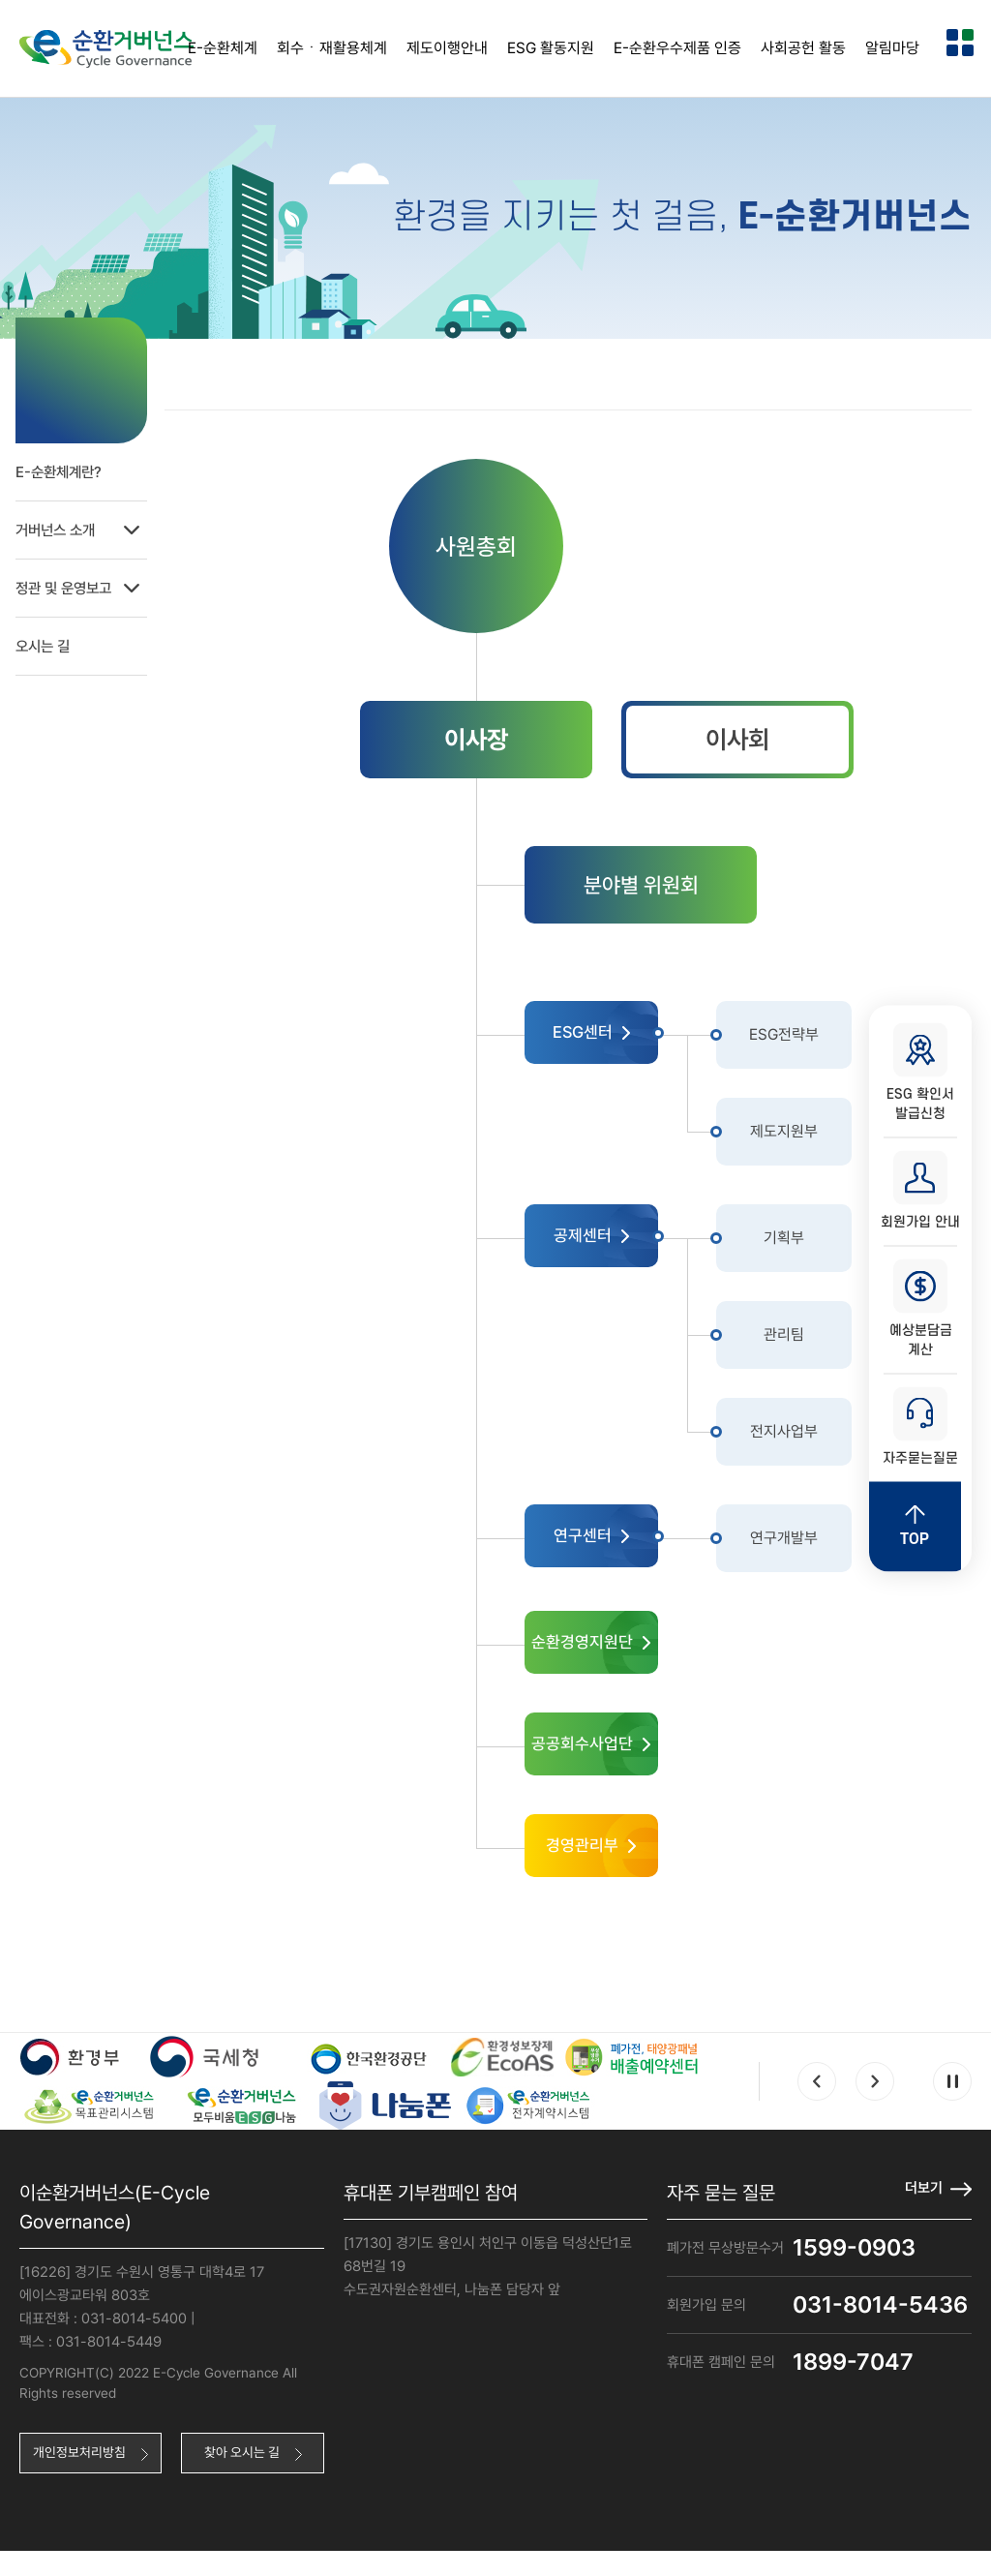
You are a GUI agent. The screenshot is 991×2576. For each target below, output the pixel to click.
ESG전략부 (815, 1042)
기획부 (808, 1245)
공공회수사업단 (608, 1758)
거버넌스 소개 (102, 523)
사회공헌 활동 (803, 48)
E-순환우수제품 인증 (677, 48)
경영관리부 (607, 1865)
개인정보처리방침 (79, 2476)
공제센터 (608, 1245)
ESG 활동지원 (550, 48)
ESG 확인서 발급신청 (920, 1065)
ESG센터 (608, 1042)
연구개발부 (814, 1545)
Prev (816, 2103)
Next (875, 2103)
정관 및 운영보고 (102, 581)
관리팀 (808, 1342)
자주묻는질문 (920, 1431)
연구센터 (608, 1545)
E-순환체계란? (64, 464)
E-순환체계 (222, 48)
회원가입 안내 (920, 1187)
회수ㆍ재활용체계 (332, 48)
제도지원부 (814, 1139)
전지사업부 (814, 1439)
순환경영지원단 (608, 1652)
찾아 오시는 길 (242, 2476)
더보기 (922, 2209)
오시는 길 (48, 638)
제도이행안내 (447, 48)
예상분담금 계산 (920, 1309)
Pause (952, 2103)
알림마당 (892, 48)
